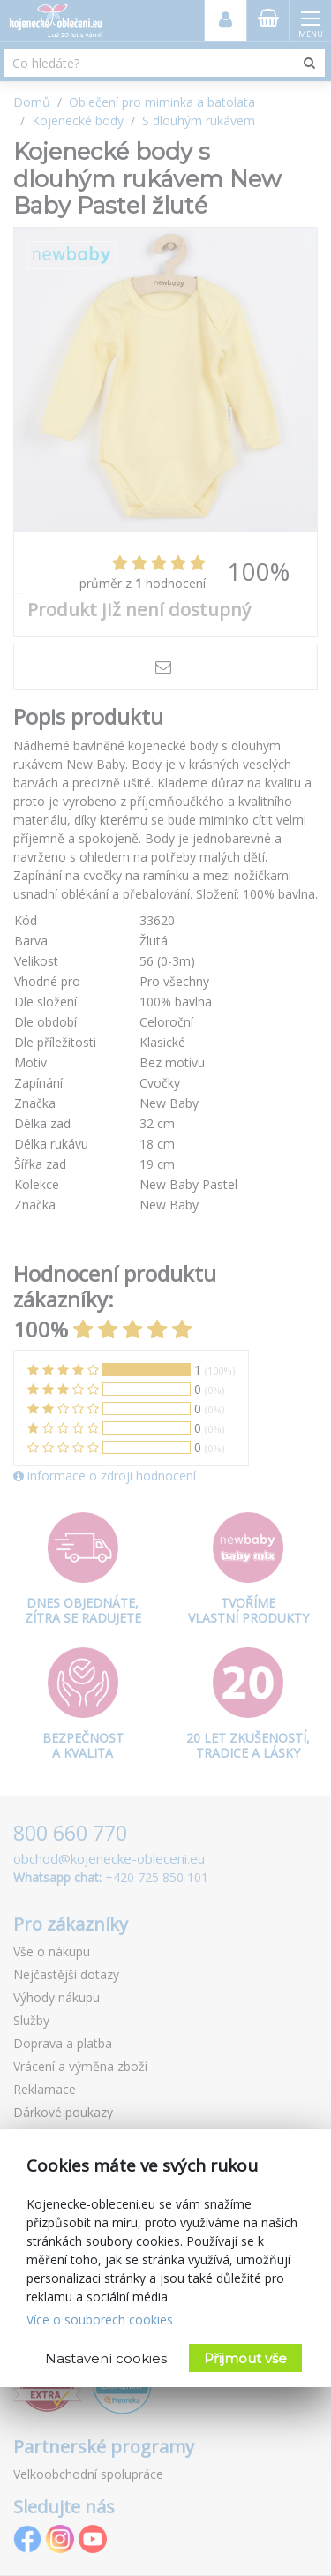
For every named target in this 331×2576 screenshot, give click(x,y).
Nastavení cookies (106, 2358)
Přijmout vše (245, 2358)
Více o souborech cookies (99, 2319)
